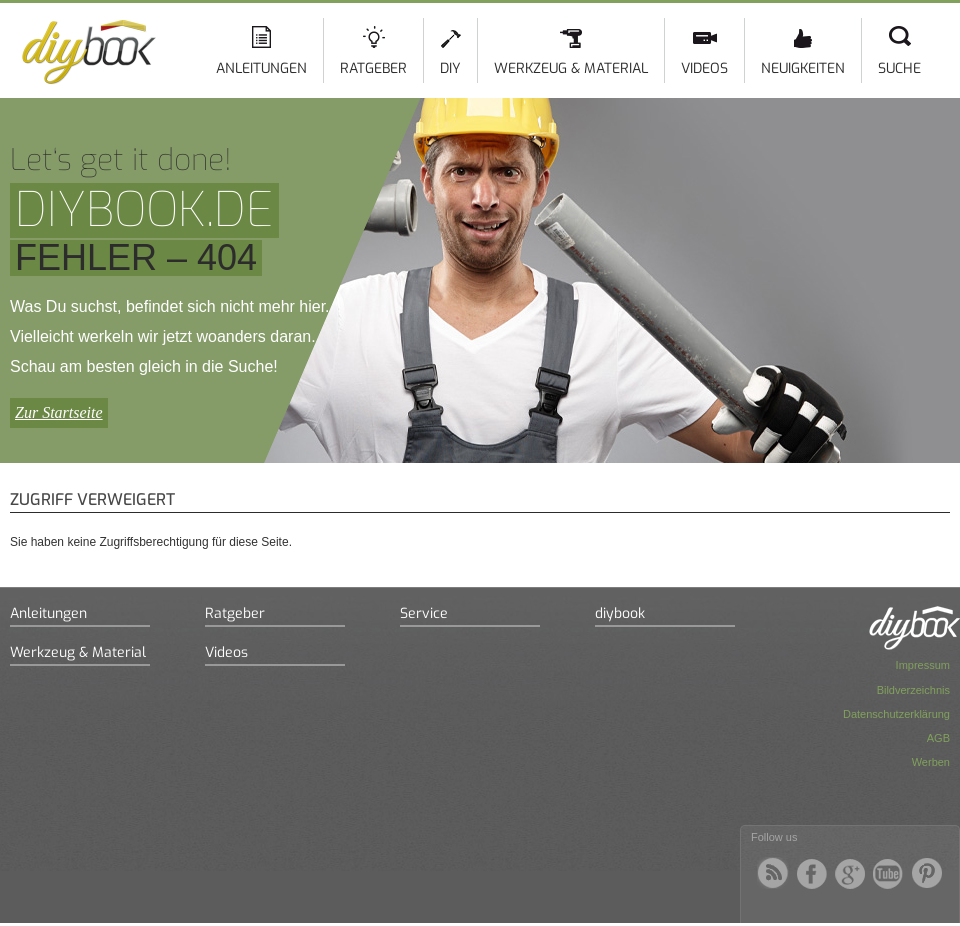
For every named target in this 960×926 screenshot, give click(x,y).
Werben (931, 762)
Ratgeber (373, 68)
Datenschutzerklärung (896, 714)
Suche (899, 68)
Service (424, 613)
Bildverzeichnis (913, 690)
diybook (620, 613)
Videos (704, 68)
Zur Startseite (59, 412)
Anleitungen (261, 68)
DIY (450, 68)
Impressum (923, 665)
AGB (938, 738)
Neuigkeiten (803, 68)
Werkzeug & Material (571, 68)
